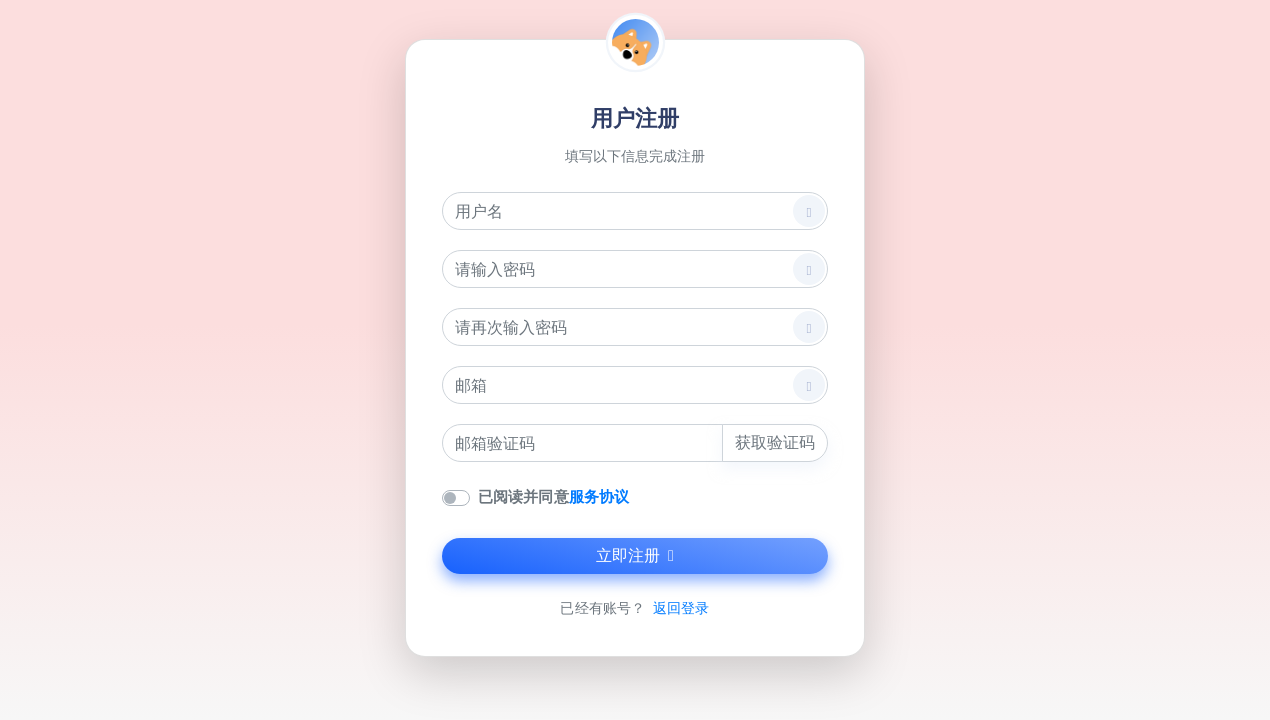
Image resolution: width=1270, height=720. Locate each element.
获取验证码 (775, 442)
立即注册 (635, 555)
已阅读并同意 (553, 496)
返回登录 (681, 608)
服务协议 (599, 496)
